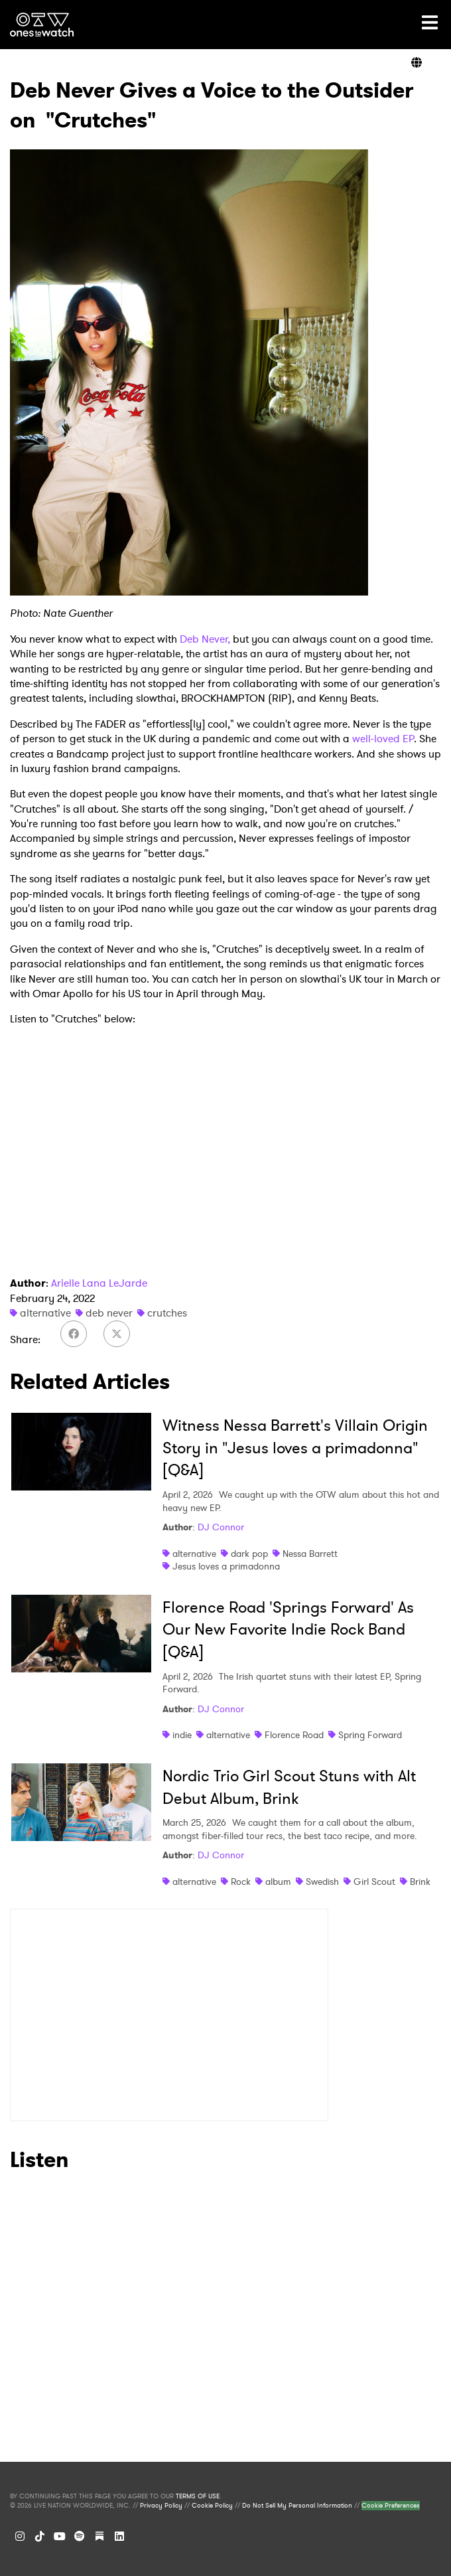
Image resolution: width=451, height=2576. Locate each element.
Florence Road (294, 1734)
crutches (167, 1313)
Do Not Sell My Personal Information (297, 2505)
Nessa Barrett (310, 1553)
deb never (109, 1313)
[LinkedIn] (119, 2536)
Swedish (322, 1881)
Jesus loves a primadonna (226, 1566)
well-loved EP (383, 738)
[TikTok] (40, 2536)
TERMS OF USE (198, 2496)
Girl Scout (374, 1881)
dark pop (249, 1553)
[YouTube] (60, 2536)
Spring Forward (370, 1734)
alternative (45, 1313)
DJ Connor (221, 1527)
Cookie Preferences (390, 2505)
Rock (241, 1881)
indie (182, 1734)
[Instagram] (20, 2536)
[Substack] (99, 2536)
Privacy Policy (161, 2505)
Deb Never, (205, 639)
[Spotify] (80, 2536)
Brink (420, 1881)
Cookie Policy (212, 2505)
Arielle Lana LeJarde (99, 1283)
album (278, 1881)
